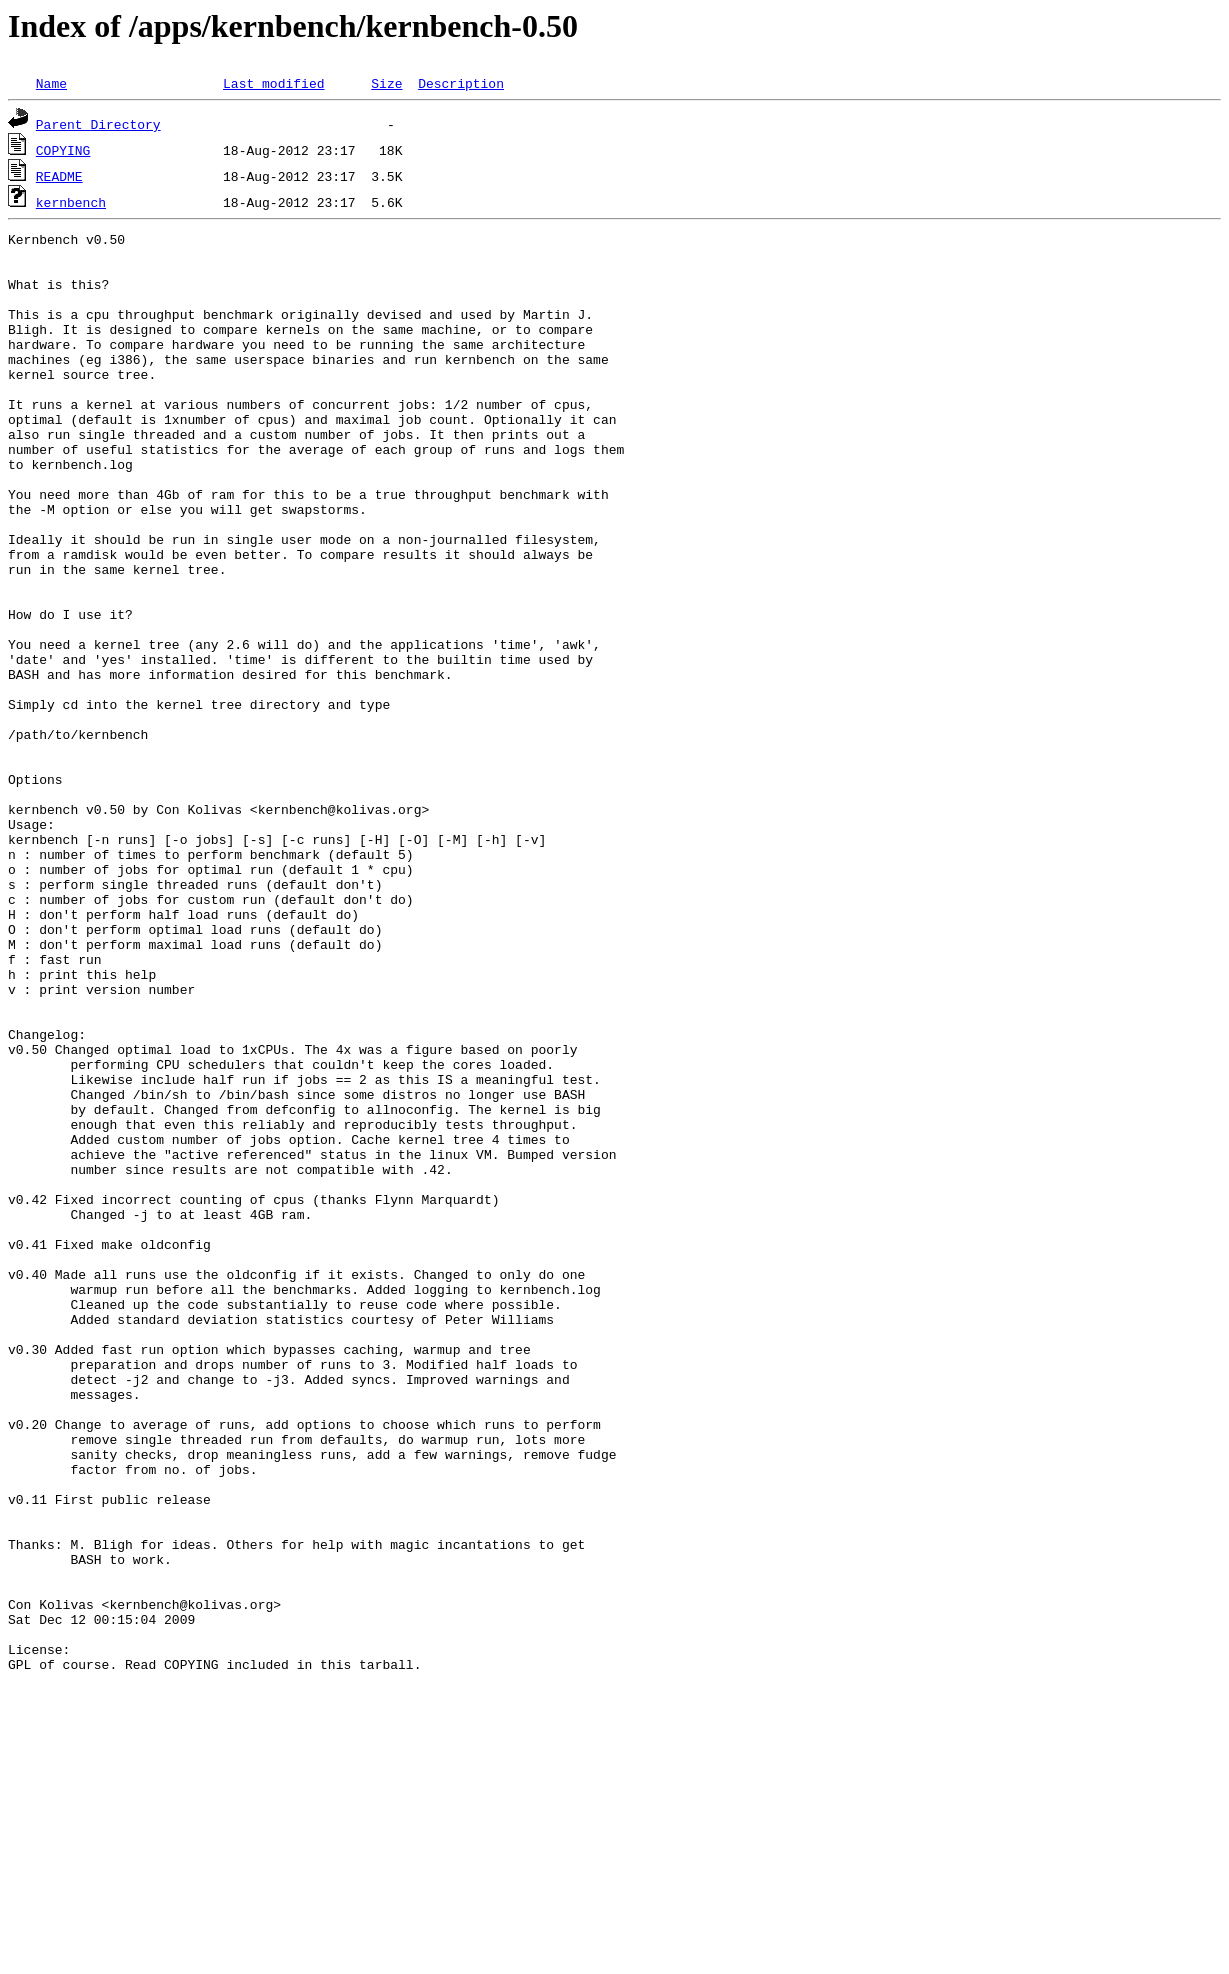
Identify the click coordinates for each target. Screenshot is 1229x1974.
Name (51, 83)
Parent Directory (98, 124)
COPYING (63, 150)
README (59, 176)
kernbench (71, 202)
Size (386, 83)
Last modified (273, 83)
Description (461, 83)
